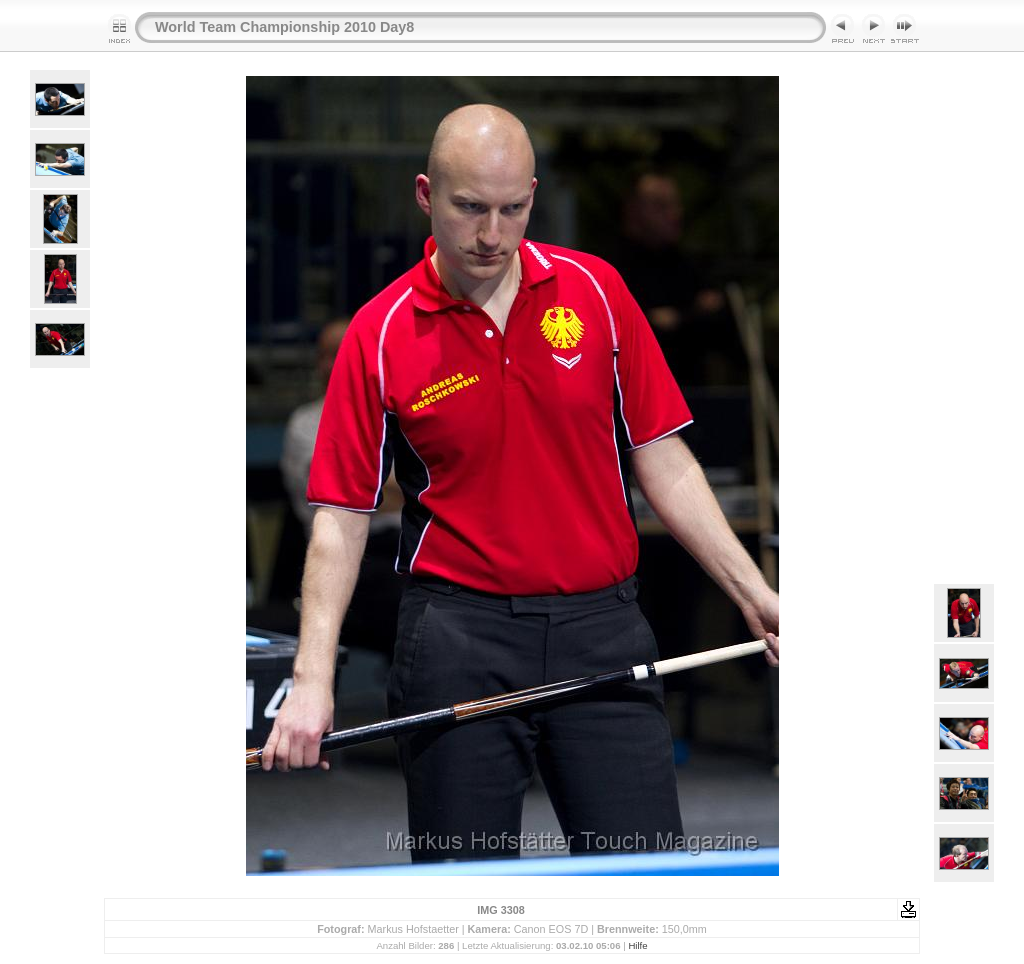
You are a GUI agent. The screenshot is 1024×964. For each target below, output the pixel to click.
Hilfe (637, 945)
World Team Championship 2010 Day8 (284, 27)
